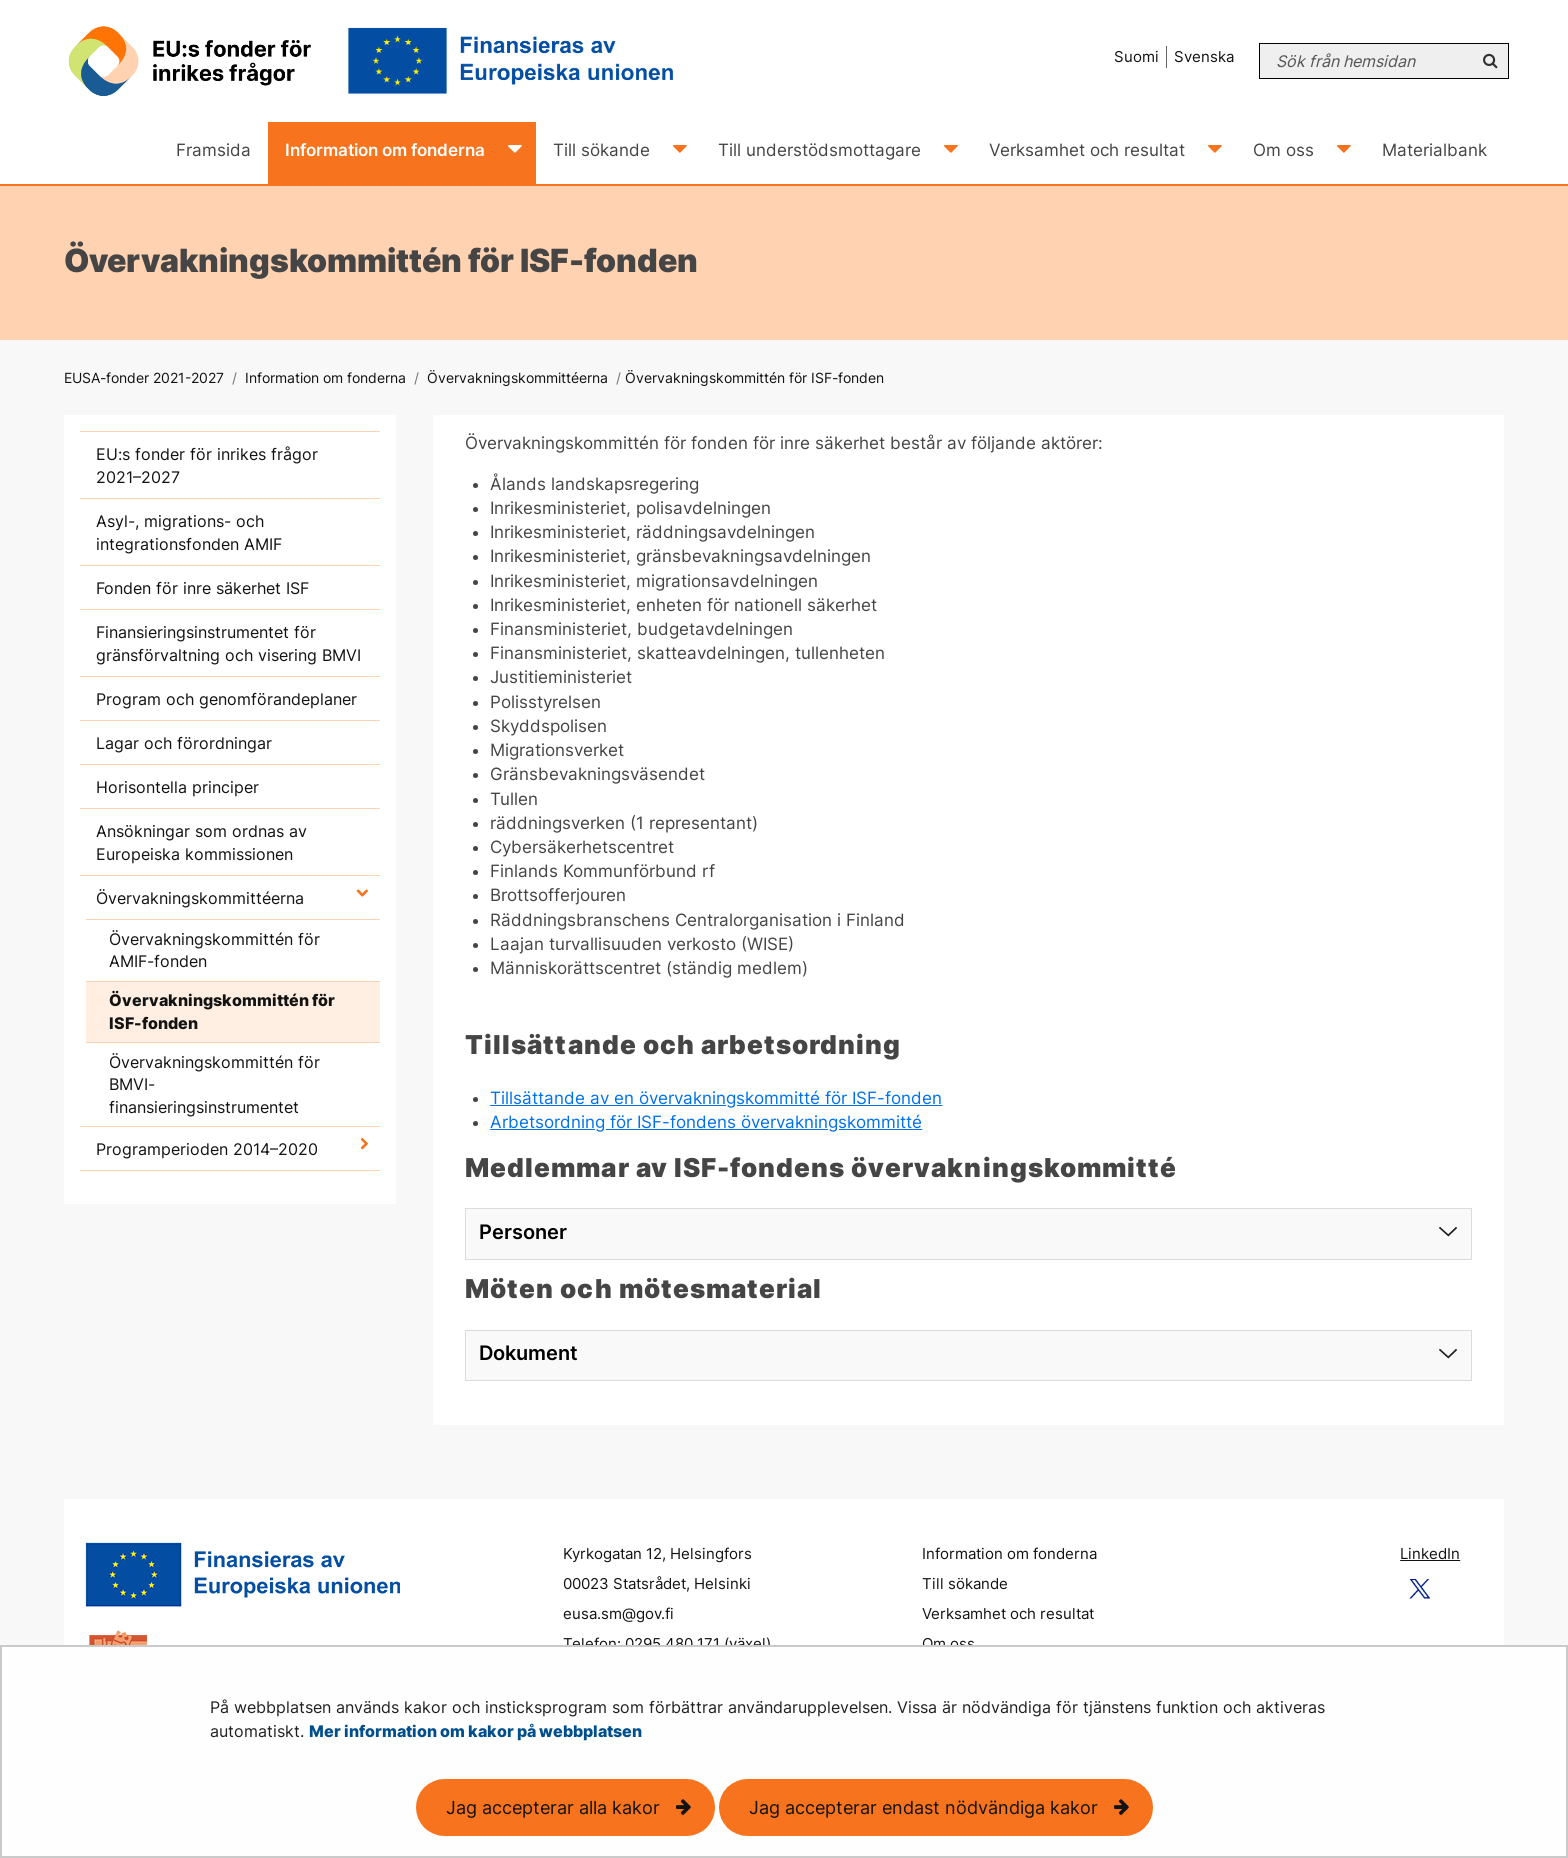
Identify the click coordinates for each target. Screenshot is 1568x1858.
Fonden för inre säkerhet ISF (202, 588)
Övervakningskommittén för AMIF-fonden (214, 950)
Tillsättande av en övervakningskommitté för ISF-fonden (716, 1098)
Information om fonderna (323, 377)
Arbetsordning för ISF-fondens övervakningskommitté (706, 1122)
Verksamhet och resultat (1008, 1613)
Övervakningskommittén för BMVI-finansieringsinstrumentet (214, 1085)
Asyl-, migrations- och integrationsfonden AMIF (189, 532)
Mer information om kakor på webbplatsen (475, 1731)
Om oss (948, 1643)
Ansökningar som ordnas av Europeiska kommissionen (201, 842)
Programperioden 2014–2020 (207, 1149)
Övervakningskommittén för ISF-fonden (222, 1011)
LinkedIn (1430, 1553)
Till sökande (965, 1583)
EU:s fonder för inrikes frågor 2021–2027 (207, 465)
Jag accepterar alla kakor (553, 1807)
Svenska (1204, 56)
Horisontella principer (177, 787)
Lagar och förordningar (184, 743)
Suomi (1136, 56)
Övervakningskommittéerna (515, 377)
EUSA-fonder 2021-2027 (144, 377)
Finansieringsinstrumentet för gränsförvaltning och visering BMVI (228, 643)
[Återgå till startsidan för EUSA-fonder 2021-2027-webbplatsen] (388, 61)
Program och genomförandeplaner (226, 699)
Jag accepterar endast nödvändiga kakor (923, 1807)
